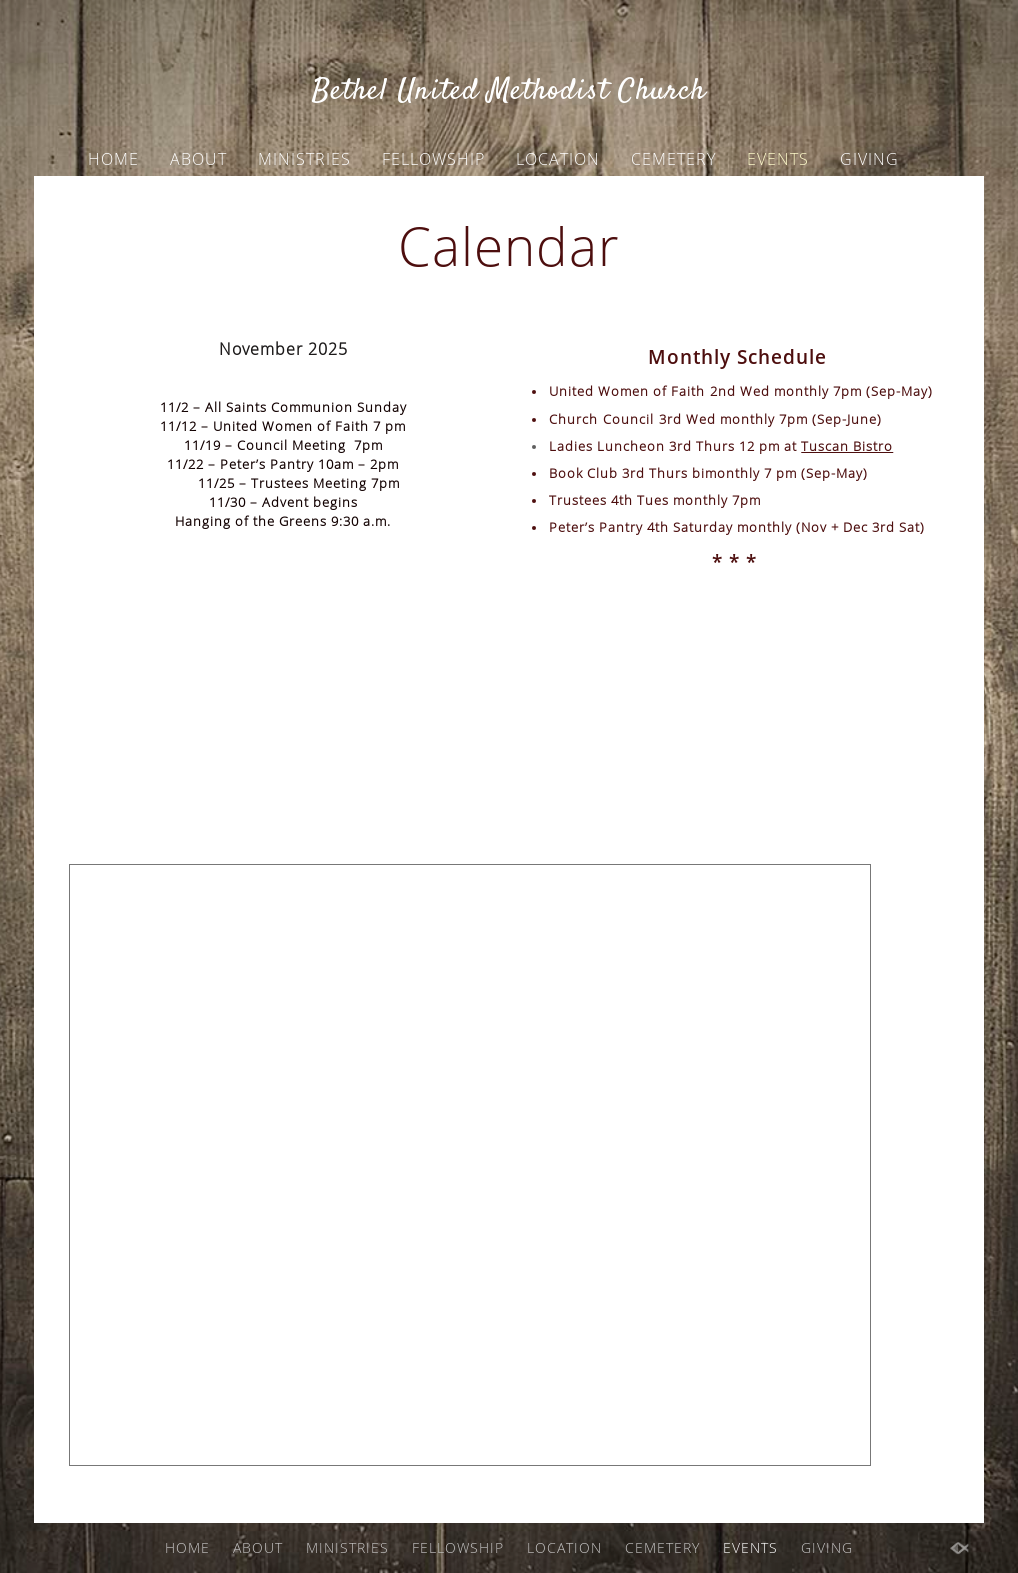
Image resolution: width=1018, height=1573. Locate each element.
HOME (113, 159)
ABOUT (198, 159)
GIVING (869, 159)
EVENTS (778, 159)
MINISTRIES (304, 159)
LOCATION (558, 159)
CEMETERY (673, 159)
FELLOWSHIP (433, 159)
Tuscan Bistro (847, 446)
